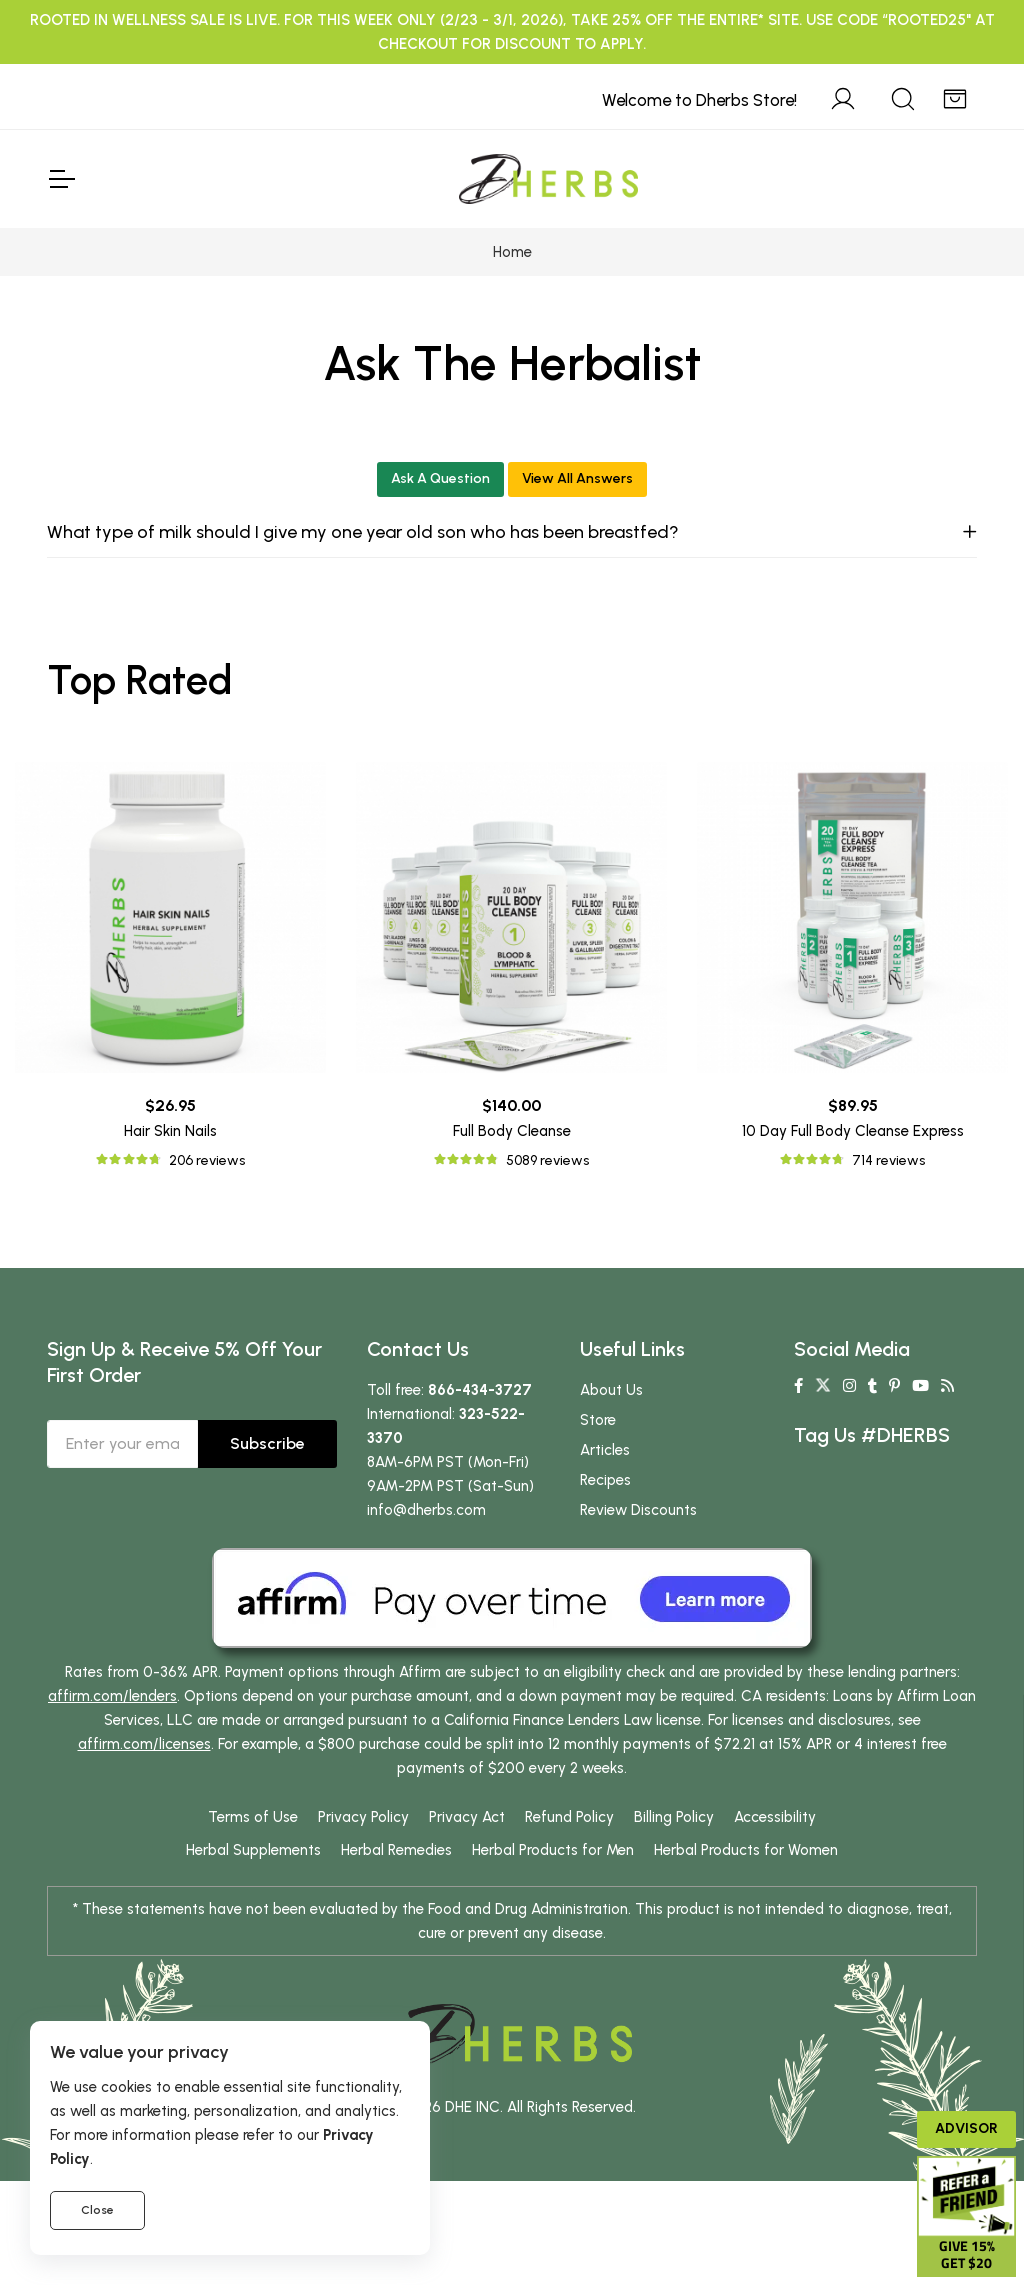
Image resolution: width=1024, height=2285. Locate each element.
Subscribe (267, 1443)
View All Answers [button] (577, 478)
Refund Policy (569, 1817)
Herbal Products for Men (553, 1850)
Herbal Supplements (253, 1850)
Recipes (605, 1480)
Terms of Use (253, 1817)
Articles (605, 1450)
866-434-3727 (480, 1390)
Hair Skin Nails (170, 1131)
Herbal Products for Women (746, 1850)
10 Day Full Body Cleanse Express (853, 1131)
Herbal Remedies (396, 1850)
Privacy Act (467, 1817)
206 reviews (207, 1160)
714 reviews (888, 1160)
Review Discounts (638, 1510)
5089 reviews (547, 1160)
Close (97, 2210)
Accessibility (775, 1817)
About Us (611, 1390)
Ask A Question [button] (440, 478)
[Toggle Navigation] (61, 179)
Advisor (966, 2128)
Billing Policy (674, 1817)
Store (598, 1420)
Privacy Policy (363, 1817)
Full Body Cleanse (512, 1131)
